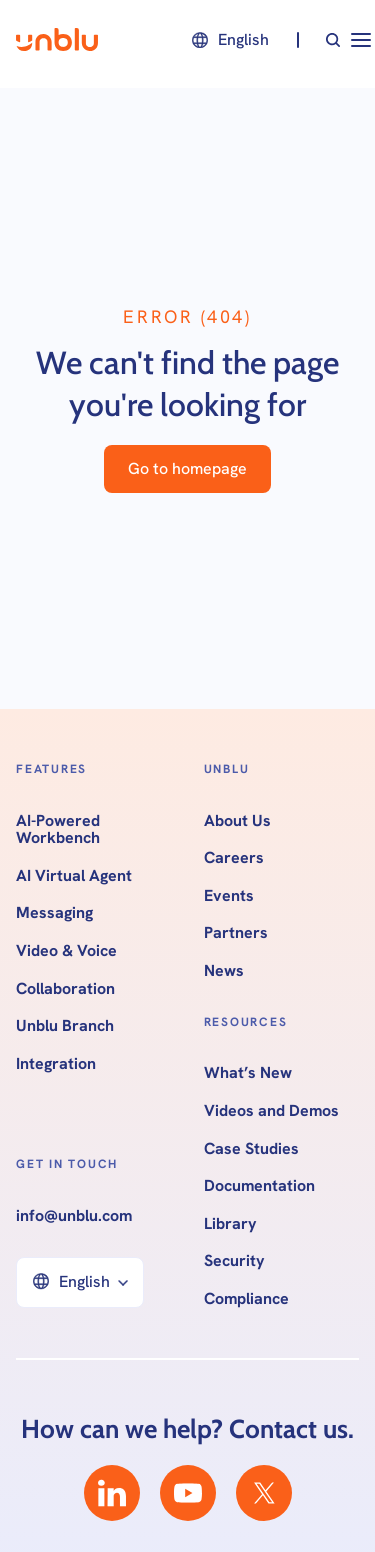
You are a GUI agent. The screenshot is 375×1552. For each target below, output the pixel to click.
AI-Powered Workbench (58, 829)
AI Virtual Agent (74, 876)
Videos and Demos (271, 1111)
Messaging (54, 913)
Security (234, 1261)
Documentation (259, 1186)
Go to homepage (187, 468)
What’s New (248, 1073)
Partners (236, 933)
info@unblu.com (74, 1216)
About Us (237, 821)
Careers (234, 858)
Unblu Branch (65, 1026)
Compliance (246, 1299)
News (224, 971)
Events (229, 896)
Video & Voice (66, 951)
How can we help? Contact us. (187, 1429)
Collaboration (65, 989)
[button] (228, 40)
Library (230, 1224)
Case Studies (251, 1149)
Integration (56, 1064)
